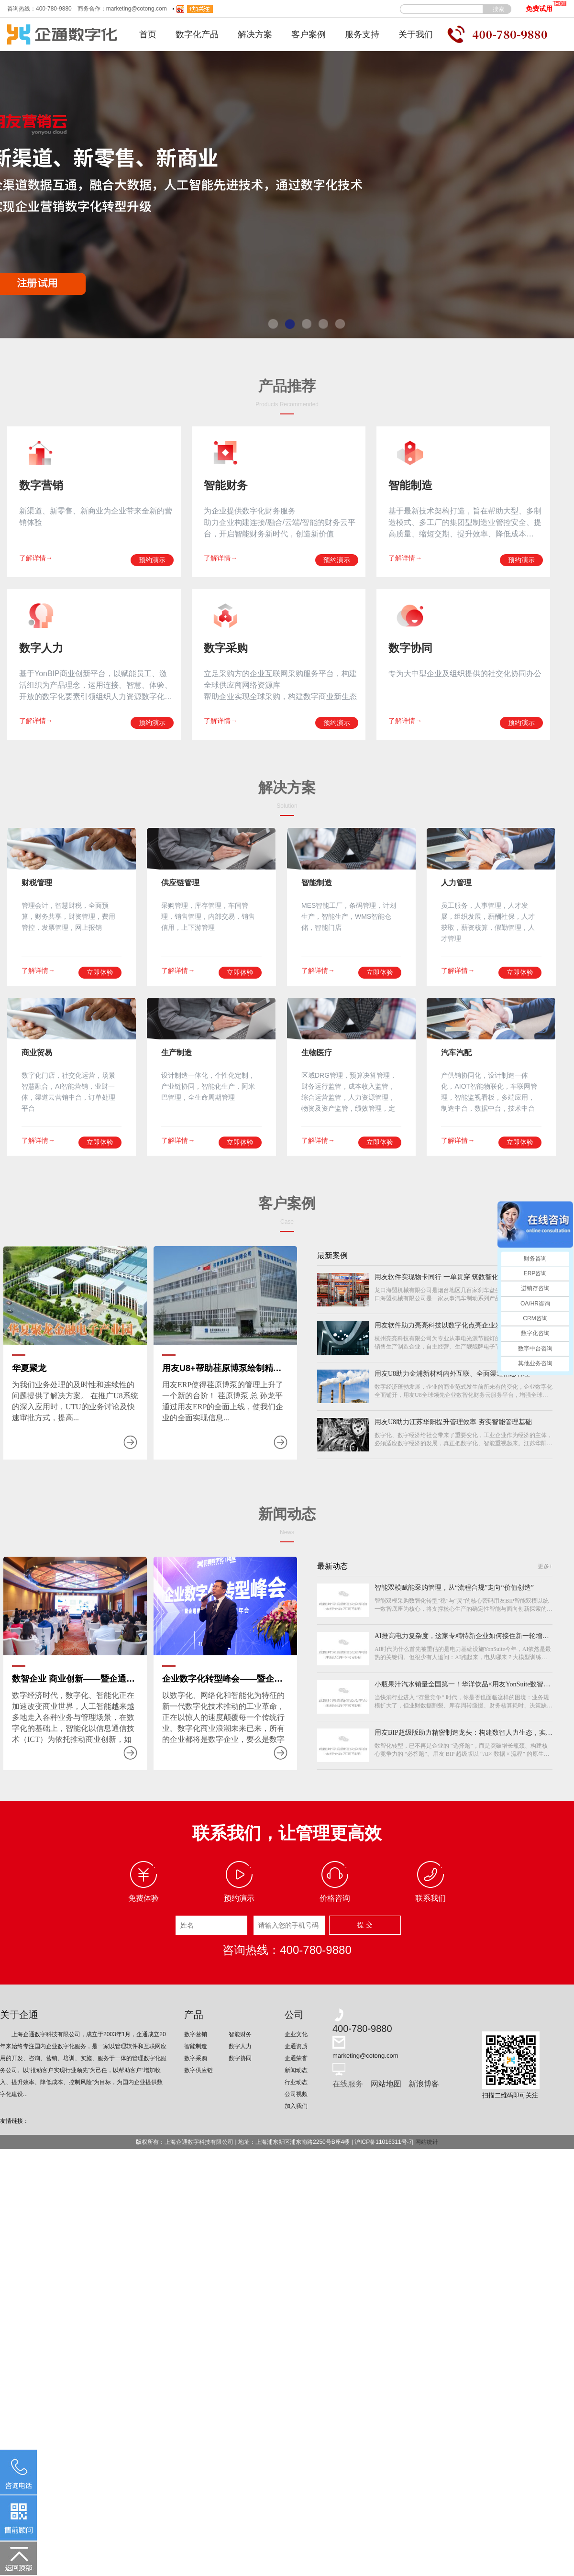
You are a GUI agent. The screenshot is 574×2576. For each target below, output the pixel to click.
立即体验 (100, 972)
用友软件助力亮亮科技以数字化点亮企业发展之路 (448, 1325)
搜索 (498, 9)
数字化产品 (197, 34)
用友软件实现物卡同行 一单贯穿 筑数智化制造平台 (450, 1277)
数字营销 (195, 2034)
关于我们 (415, 34)
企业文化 (296, 2034)
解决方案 (255, 34)
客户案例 (308, 34)
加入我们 (296, 2106)
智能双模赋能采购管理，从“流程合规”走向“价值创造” (454, 1587)
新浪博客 (423, 2084)
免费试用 (546, 6)
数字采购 (195, 2058)
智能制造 (195, 2046)
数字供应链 (198, 2070)
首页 (147, 34)
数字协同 (240, 2058)
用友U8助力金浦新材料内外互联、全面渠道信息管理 (452, 1373)
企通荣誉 (296, 2058)
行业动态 (296, 2082)
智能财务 (240, 2034)
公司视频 (296, 2094)
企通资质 (296, 2046)
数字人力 (240, 2046)
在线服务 (347, 2084)
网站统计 (426, 2142)
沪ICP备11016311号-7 (383, 2142)
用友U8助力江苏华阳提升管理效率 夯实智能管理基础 (453, 1422)
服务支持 (362, 34)
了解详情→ (36, 558)
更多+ (545, 1566)
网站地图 (386, 2084)
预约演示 (152, 560)
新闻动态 (296, 2070)
